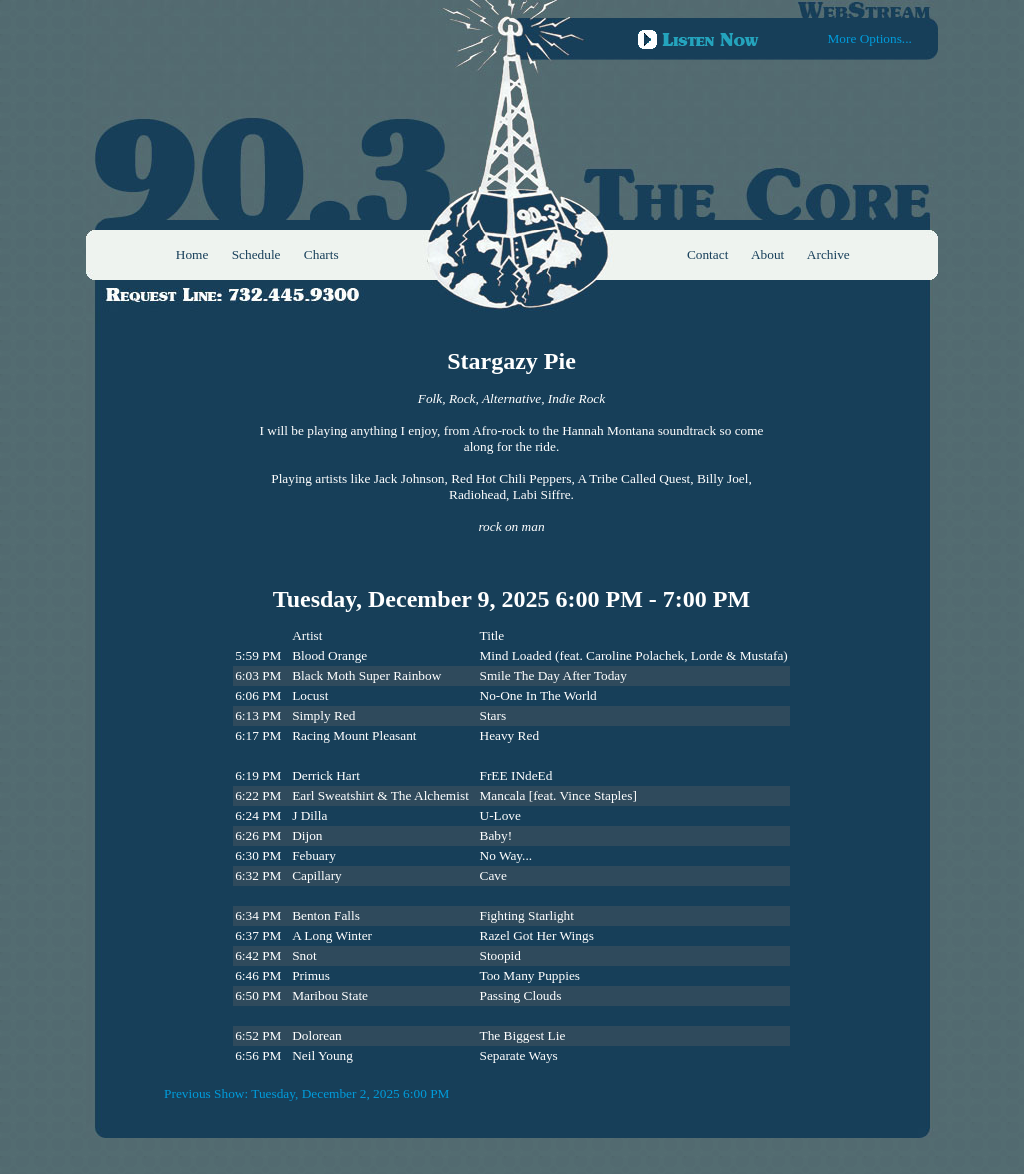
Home (192, 254)
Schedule (256, 254)
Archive (828, 254)
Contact (707, 254)
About (767, 254)
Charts (321, 254)
